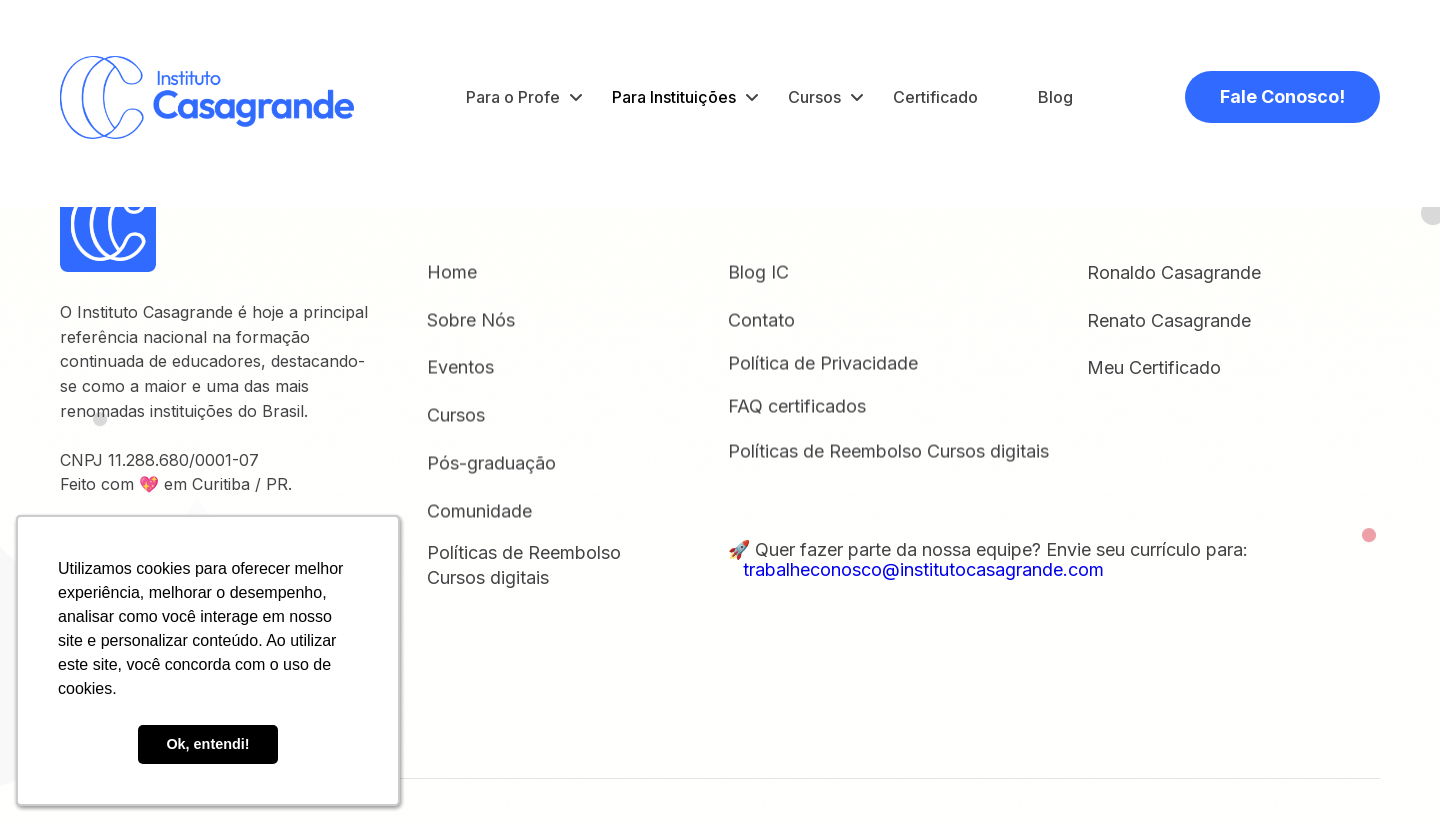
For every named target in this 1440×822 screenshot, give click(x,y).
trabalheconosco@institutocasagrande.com (916, 569)
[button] (524, 97)
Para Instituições (674, 97)
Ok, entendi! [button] (207, 744)
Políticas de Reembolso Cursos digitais (888, 452)
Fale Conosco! (1282, 96)
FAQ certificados (797, 407)
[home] (207, 97)
